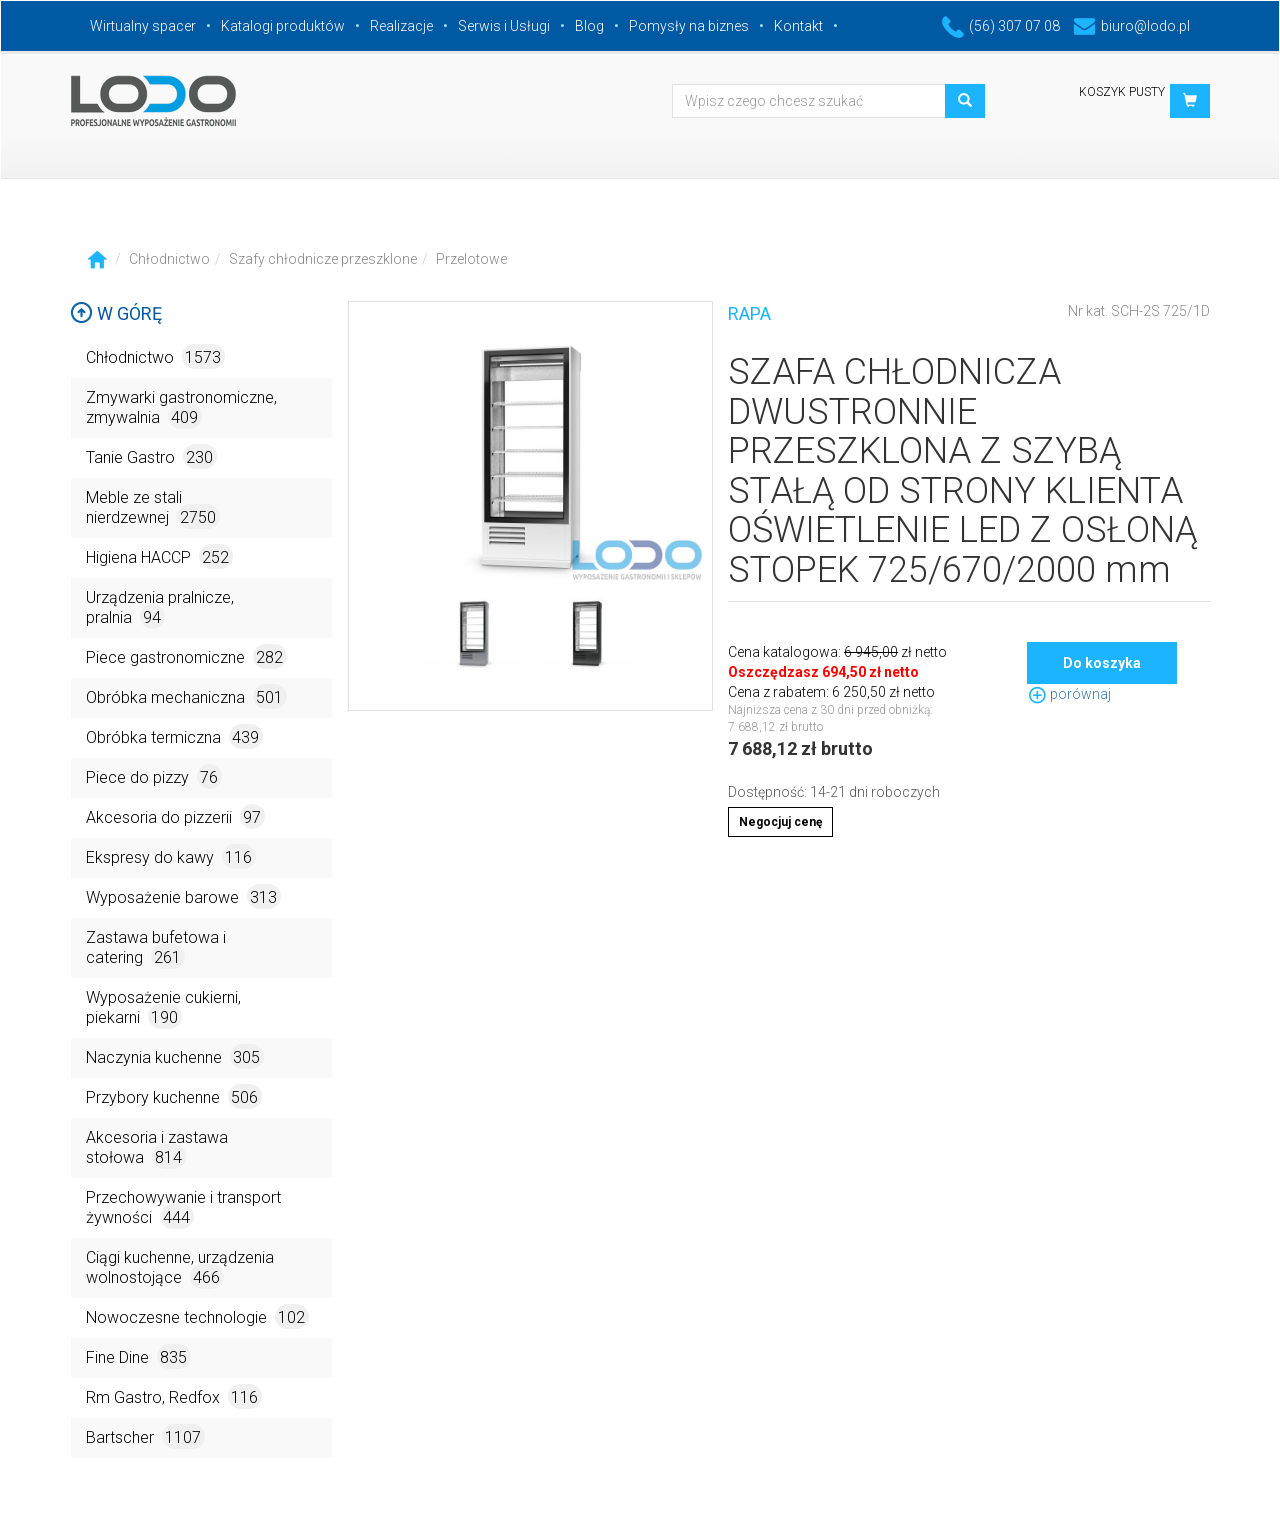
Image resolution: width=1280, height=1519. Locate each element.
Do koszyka (1102, 663)
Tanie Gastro (151, 456)
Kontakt (798, 26)
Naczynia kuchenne (175, 1056)
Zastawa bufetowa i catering (156, 948)
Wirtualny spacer (143, 26)
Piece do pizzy (154, 776)
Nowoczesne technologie (197, 1316)
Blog (589, 26)
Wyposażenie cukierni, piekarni (163, 1008)
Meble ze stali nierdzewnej (153, 508)
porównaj (1069, 694)
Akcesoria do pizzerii (175, 816)
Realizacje (401, 26)
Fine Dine (138, 1356)
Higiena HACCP (159, 556)
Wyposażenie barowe (183, 896)
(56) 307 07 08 (1001, 26)
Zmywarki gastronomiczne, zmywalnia (181, 408)
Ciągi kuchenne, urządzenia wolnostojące (180, 1268)
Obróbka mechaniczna (186, 696)
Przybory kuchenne (174, 1096)
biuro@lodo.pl (1131, 26)
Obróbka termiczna (174, 736)
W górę (116, 313)
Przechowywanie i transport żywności (183, 1208)
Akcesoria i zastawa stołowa (157, 1148)
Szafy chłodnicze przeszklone (323, 259)
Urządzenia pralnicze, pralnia (160, 608)
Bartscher (145, 1436)
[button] (1190, 101)
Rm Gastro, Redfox (174, 1396)
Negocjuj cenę (780, 822)
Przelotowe (471, 259)
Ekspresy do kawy (171, 856)
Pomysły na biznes (689, 26)
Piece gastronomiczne (186, 656)
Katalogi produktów (283, 26)
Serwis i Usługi (504, 26)
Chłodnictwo (169, 259)
